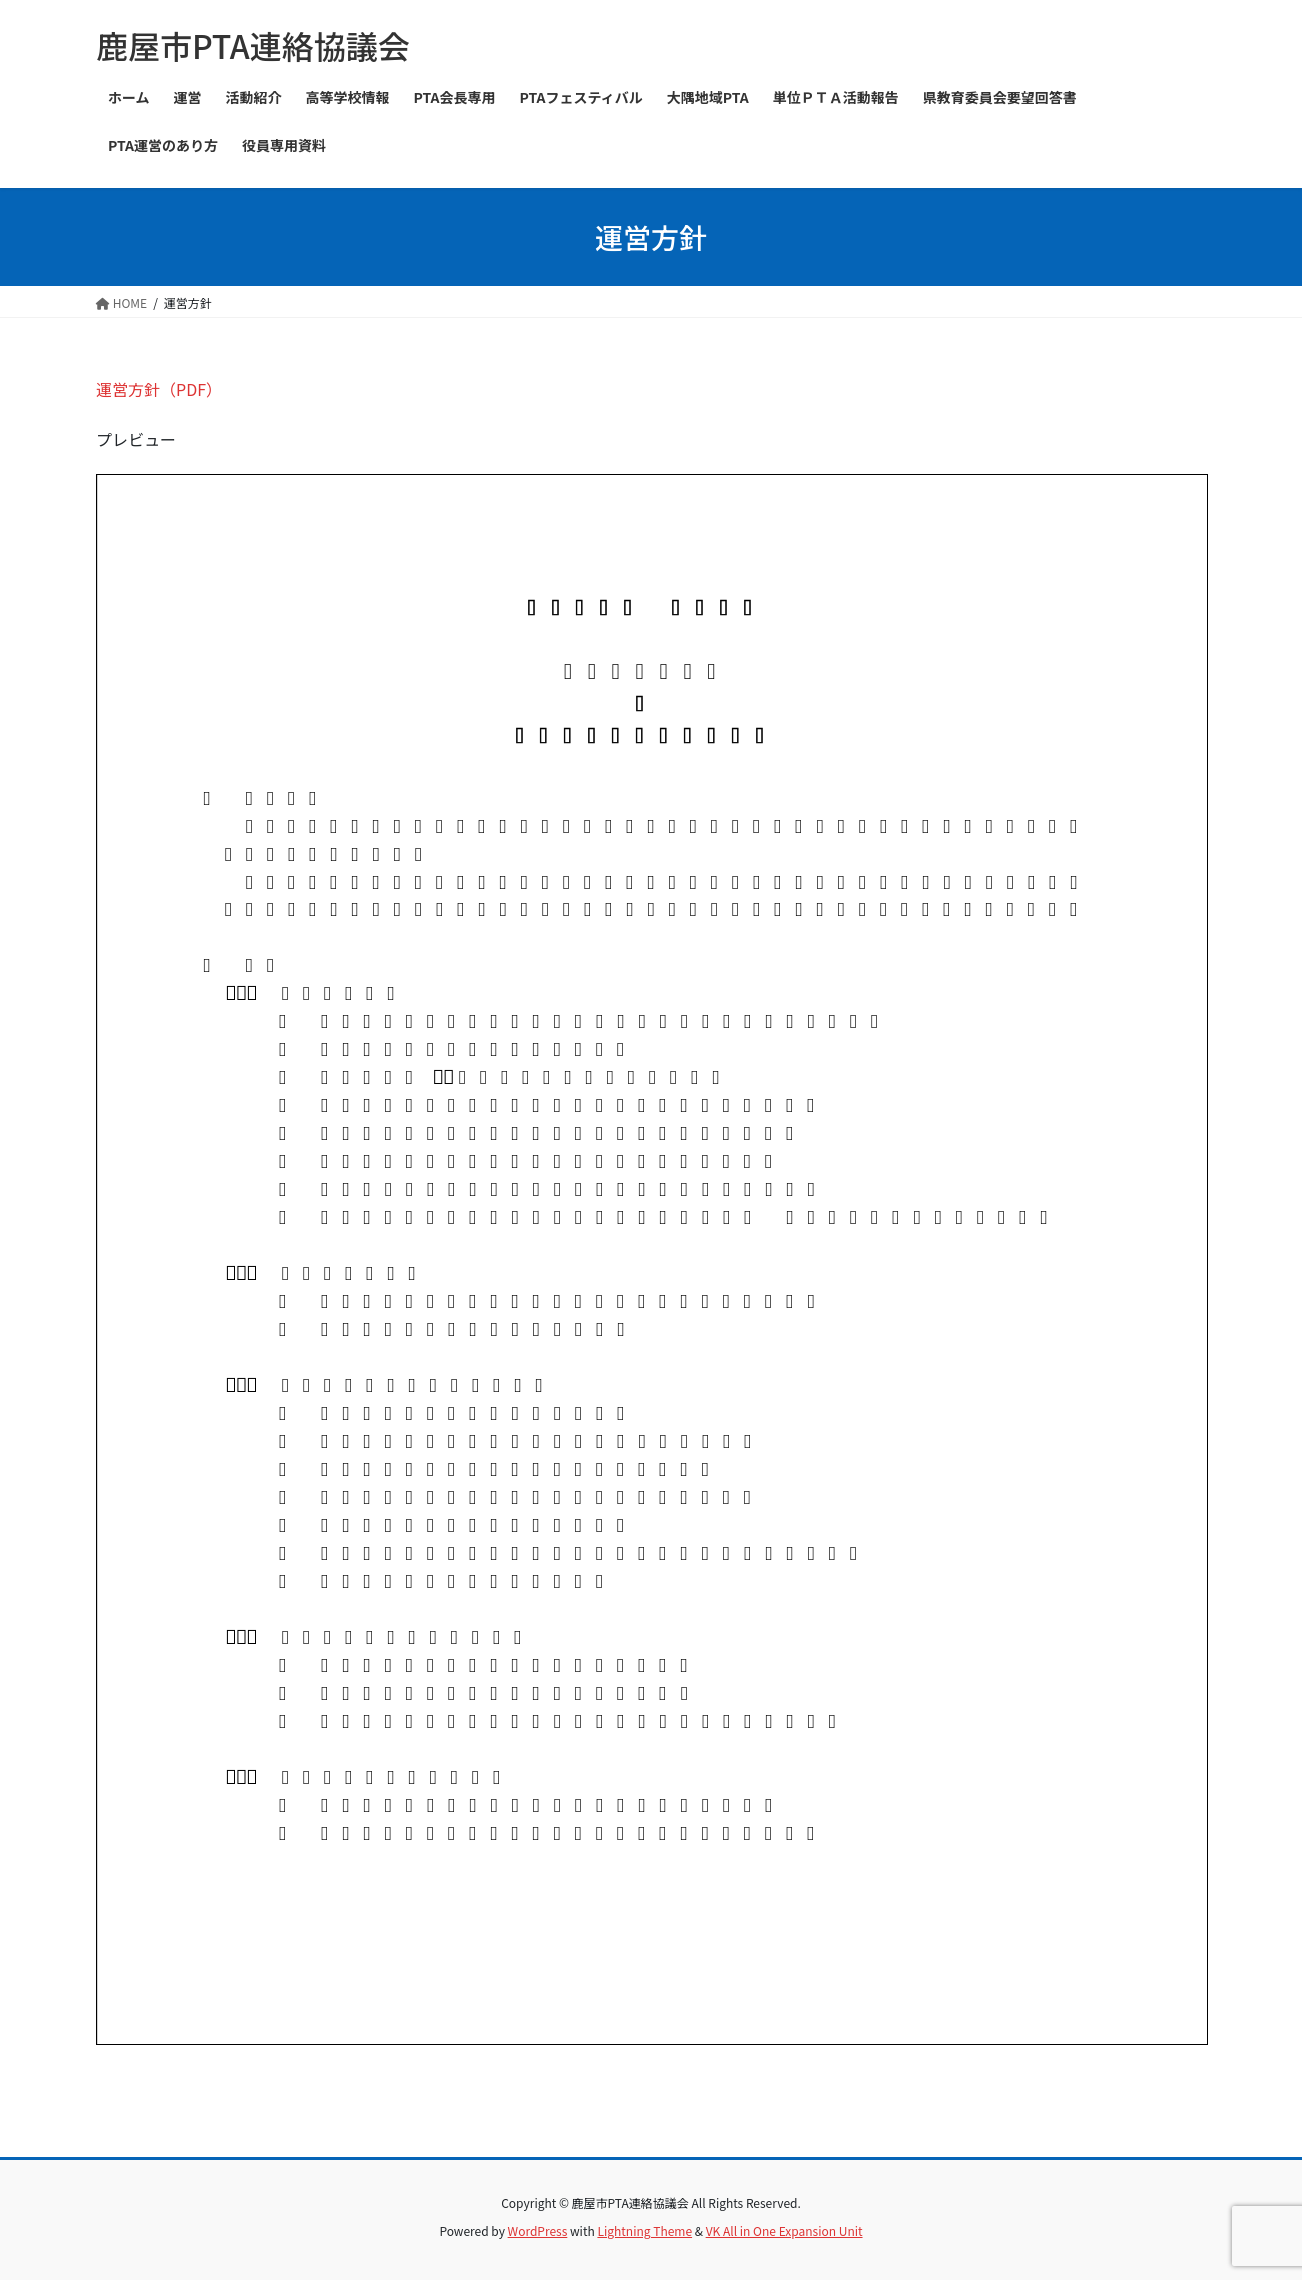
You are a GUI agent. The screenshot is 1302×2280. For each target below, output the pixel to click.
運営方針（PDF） (159, 389)
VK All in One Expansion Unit (784, 2230)
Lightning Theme (644, 2230)
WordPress (538, 2230)
